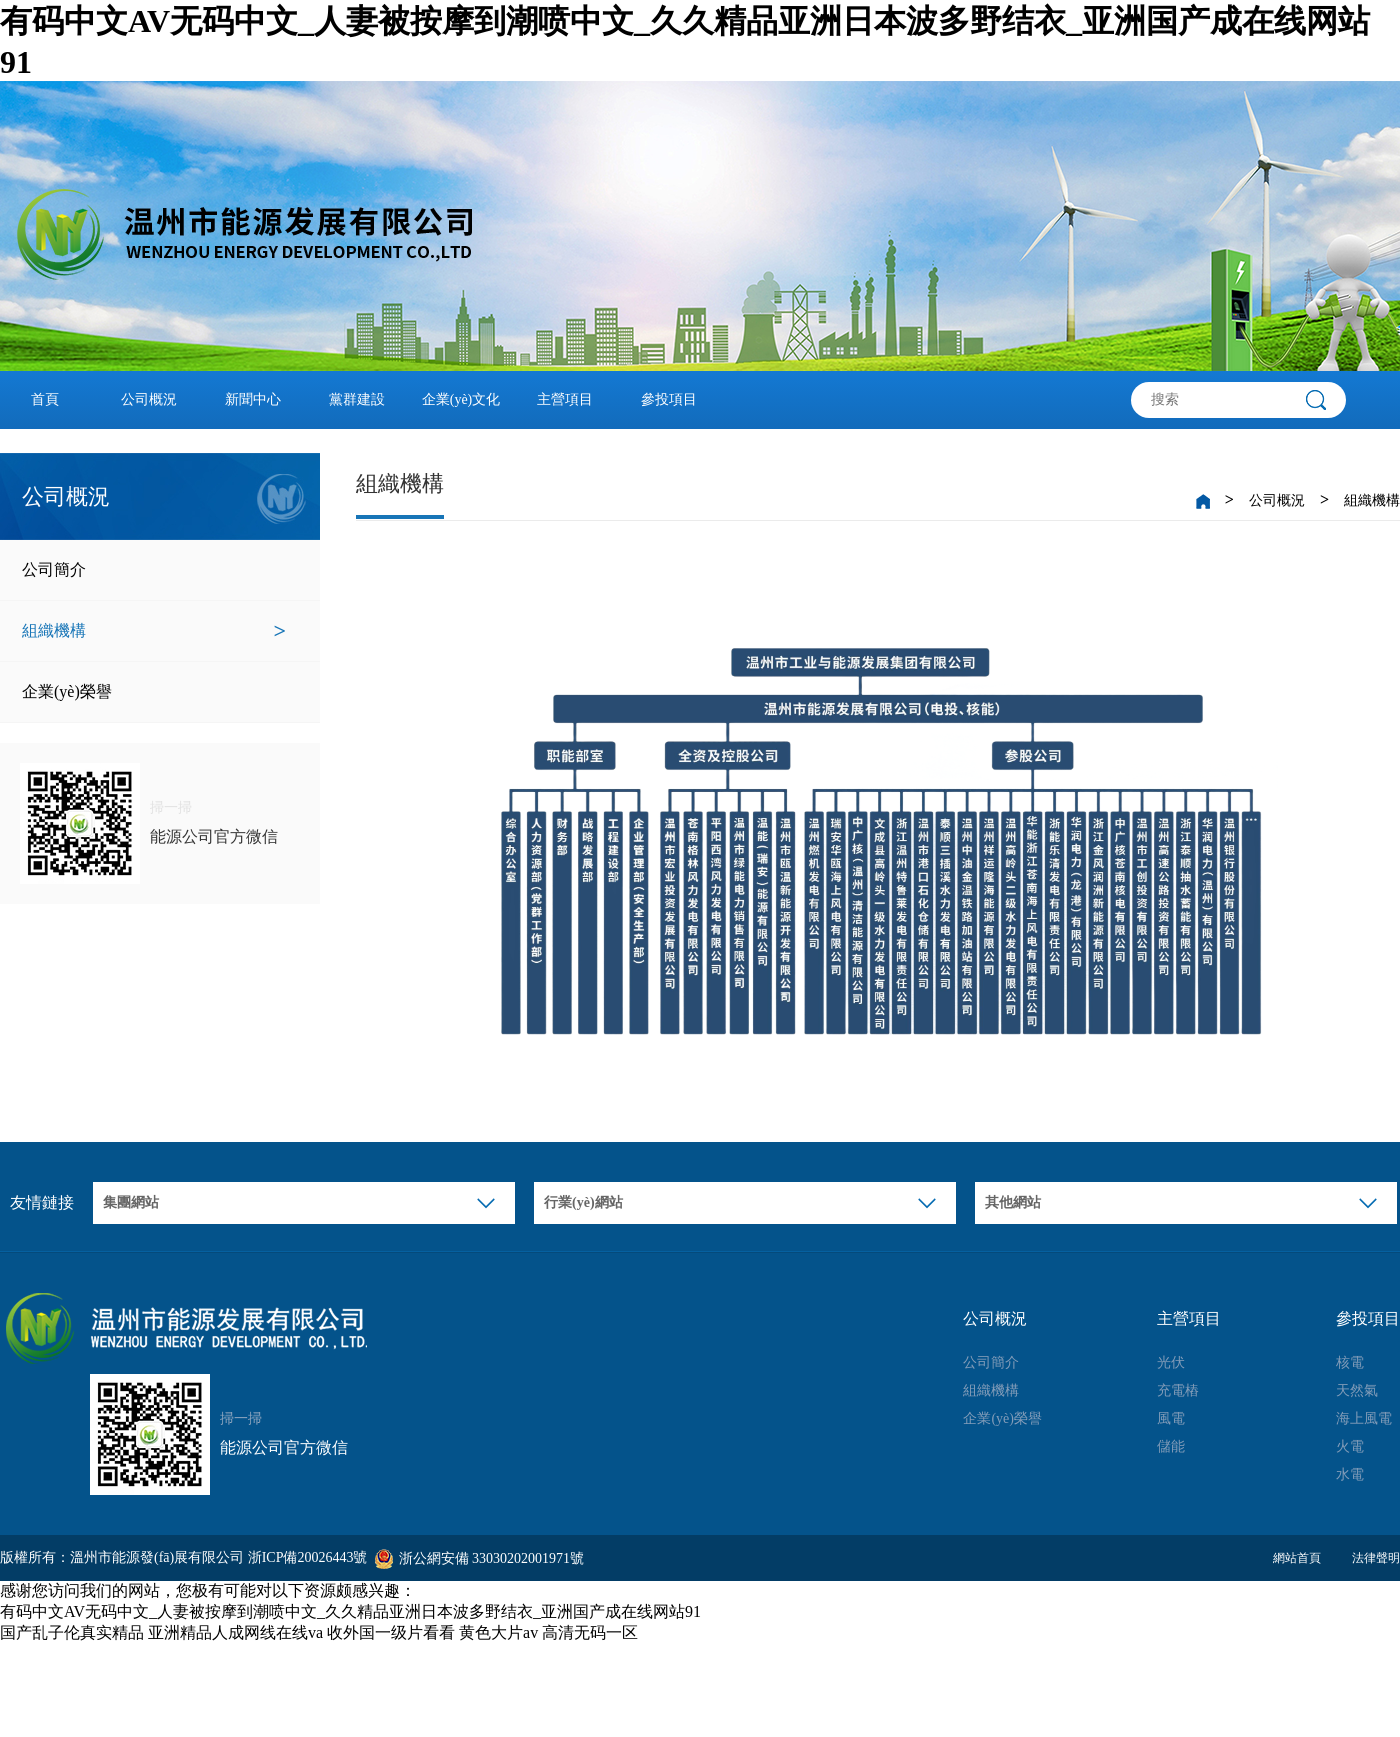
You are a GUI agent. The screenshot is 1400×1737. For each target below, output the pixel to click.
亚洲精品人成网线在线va (235, 1632)
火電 (1350, 1446)
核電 (1350, 1362)
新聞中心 (253, 399)
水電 (1350, 1474)
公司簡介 (154, 570)
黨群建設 (357, 399)
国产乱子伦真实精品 (72, 1632)
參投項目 (669, 399)
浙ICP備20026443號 (308, 1557)
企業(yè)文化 (461, 399)
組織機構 (154, 631)
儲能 (1171, 1446)
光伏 (1171, 1362)
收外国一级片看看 (391, 1632)
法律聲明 (1376, 1558)
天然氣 (1357, 1390)
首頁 (45, 399)
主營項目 (565, 399)
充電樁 (1178, 1390)
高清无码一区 (590, 1632)
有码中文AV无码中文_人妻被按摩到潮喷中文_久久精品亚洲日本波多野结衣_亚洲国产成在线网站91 (350, 1611)
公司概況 (149, 399)
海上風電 (1364, 1418)
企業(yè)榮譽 (154, 692)
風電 (1171, 1418)
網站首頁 (1297, 1558)
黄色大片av (498, 1632)
